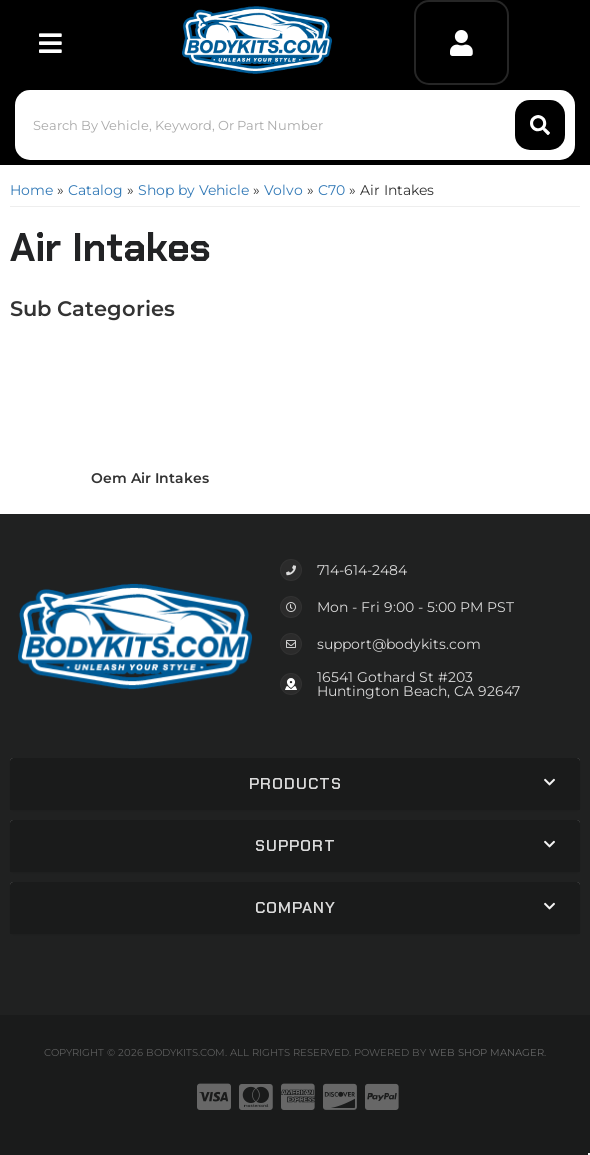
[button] (295, 125)
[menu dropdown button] (50, 42)
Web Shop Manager (486, 1052)
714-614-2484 (362, 570)
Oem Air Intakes (150, 478)
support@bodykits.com (399, 644)
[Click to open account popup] (461, 42)
